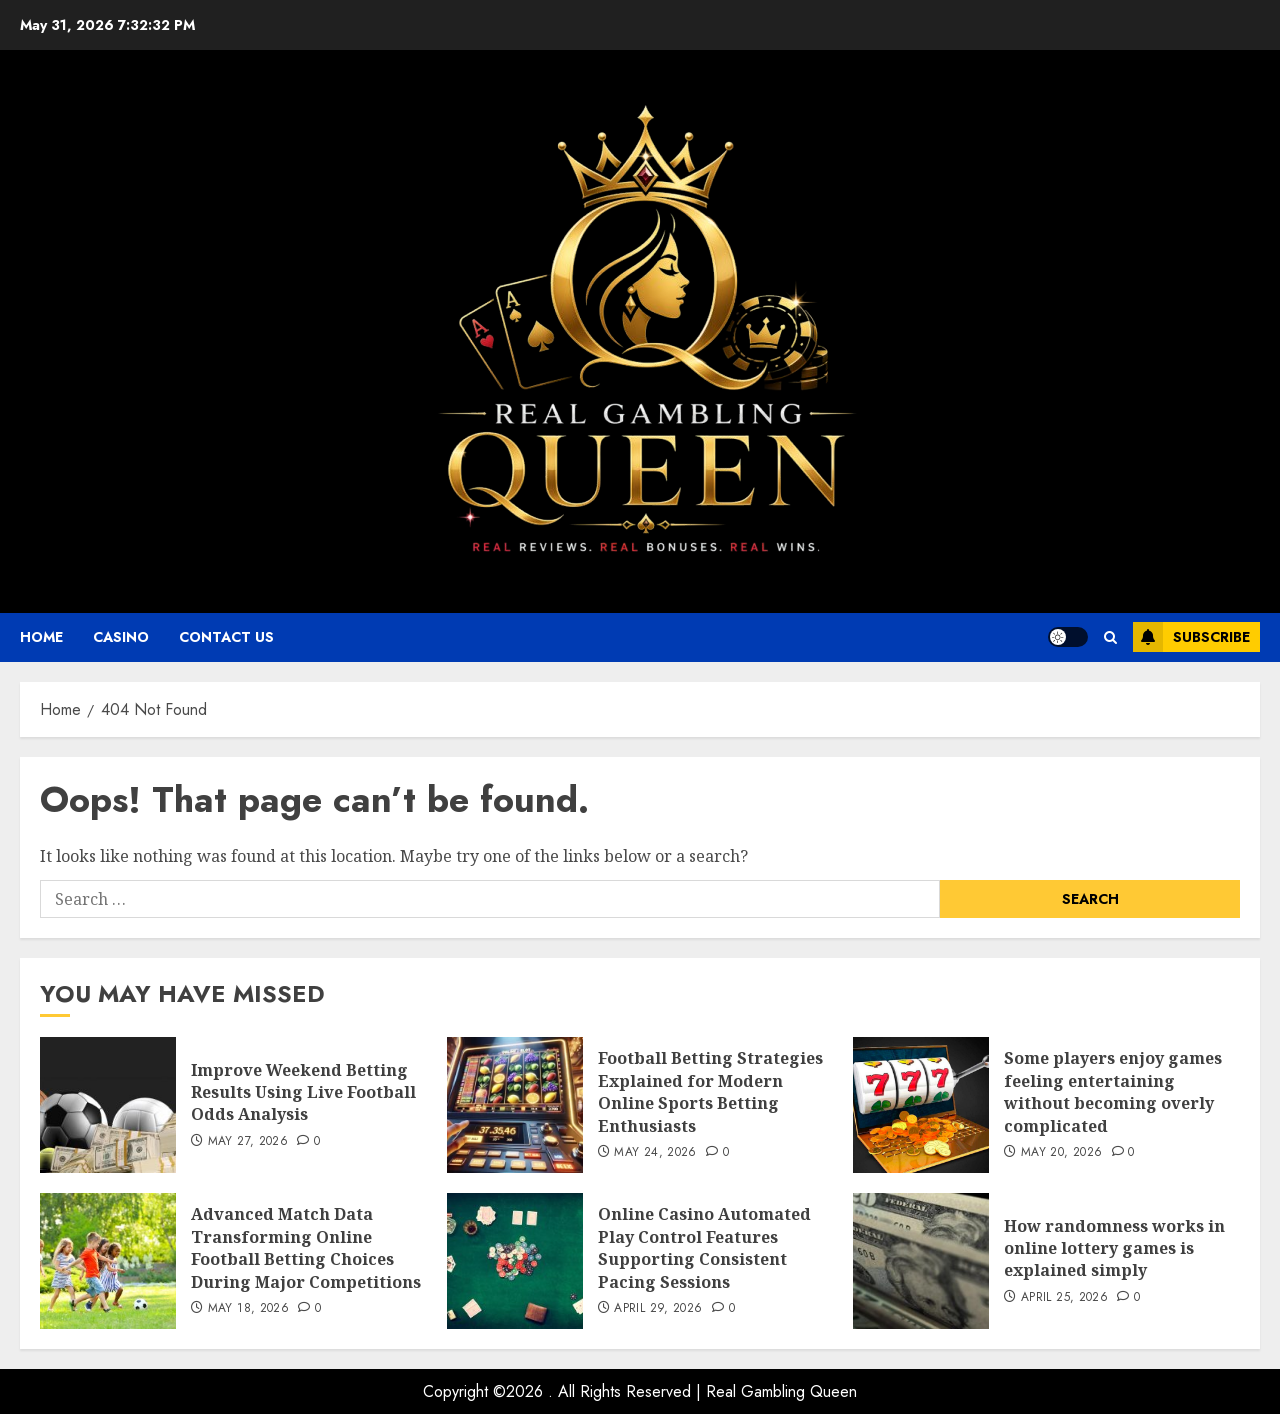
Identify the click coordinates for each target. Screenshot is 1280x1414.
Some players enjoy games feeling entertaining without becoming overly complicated (1113, 1091)
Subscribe (1191, 637)
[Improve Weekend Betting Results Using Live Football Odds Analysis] (108, 1105)
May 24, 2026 (655, 1153)
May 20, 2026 (1061, 1153)
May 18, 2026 (248, 1309)
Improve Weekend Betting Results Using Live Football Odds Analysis (303, 1092)
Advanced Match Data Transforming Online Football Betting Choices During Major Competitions (306, 1247)
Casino (121, 637)
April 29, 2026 (658, 1309)
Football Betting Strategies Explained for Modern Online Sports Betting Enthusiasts (710, 1091)
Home (41, 637)
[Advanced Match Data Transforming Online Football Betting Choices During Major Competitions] (108, 1261)
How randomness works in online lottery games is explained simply (1114, 1248)
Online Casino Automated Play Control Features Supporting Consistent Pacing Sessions (704, 1247)
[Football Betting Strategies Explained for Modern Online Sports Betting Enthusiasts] (515, 1105)
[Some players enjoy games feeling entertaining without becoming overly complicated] (921, 1105)
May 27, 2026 (248, 1142)
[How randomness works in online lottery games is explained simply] (921, 1261)
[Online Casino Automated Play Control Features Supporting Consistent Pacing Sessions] (515, 1261)
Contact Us (226, 637)
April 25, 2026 (1064, 1298)
